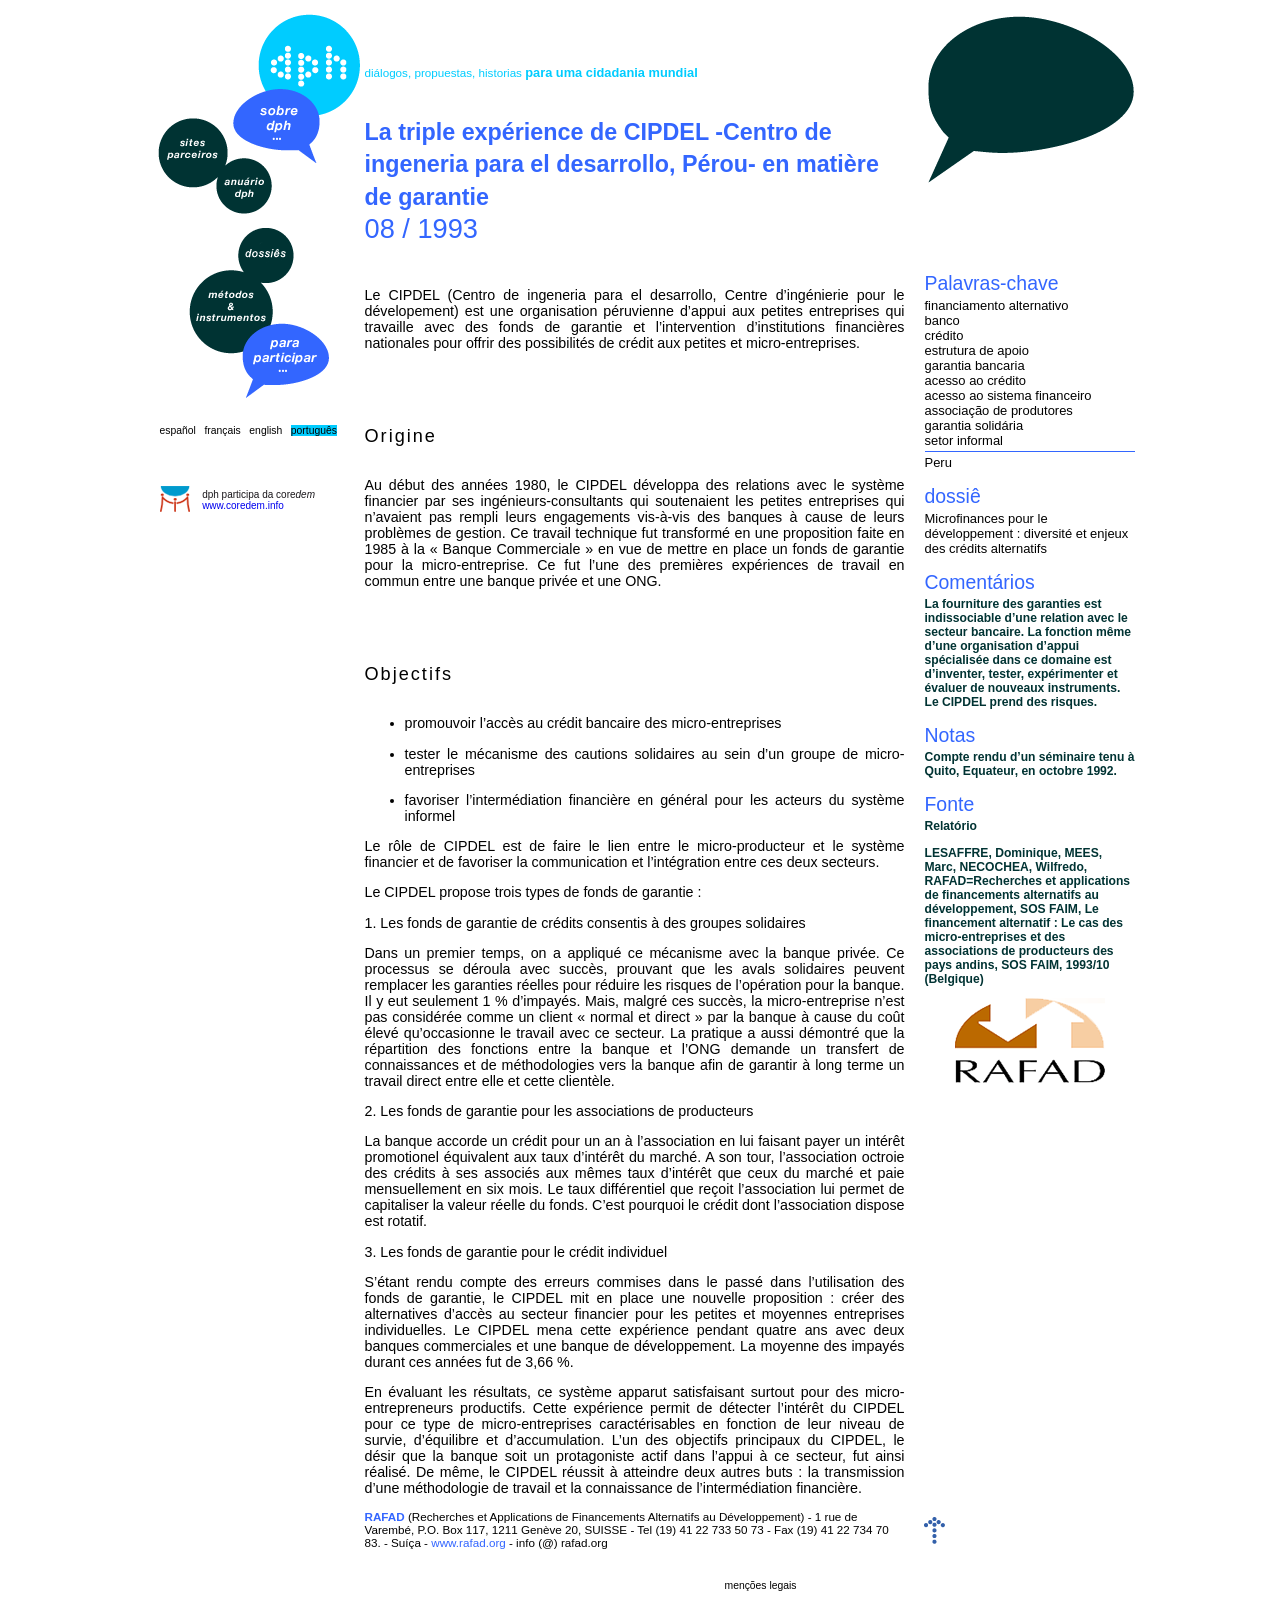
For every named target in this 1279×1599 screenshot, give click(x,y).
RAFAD (385, 1516)
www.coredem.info (243, 505)
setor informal (964, 440)
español (178, 430)
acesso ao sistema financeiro (1008, 395)
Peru (938, 462)
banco (942, 320)
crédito (944, 335)
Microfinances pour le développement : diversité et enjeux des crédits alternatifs (1027, 533)
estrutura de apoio (977, 350)
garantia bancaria (975, 365)
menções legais (761, 1585)
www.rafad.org (468, 1542)
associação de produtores (999, 410)
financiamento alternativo (997, 305)
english (265, 430)
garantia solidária (974, 425)
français (222, 430)
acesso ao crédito (976, 380)
